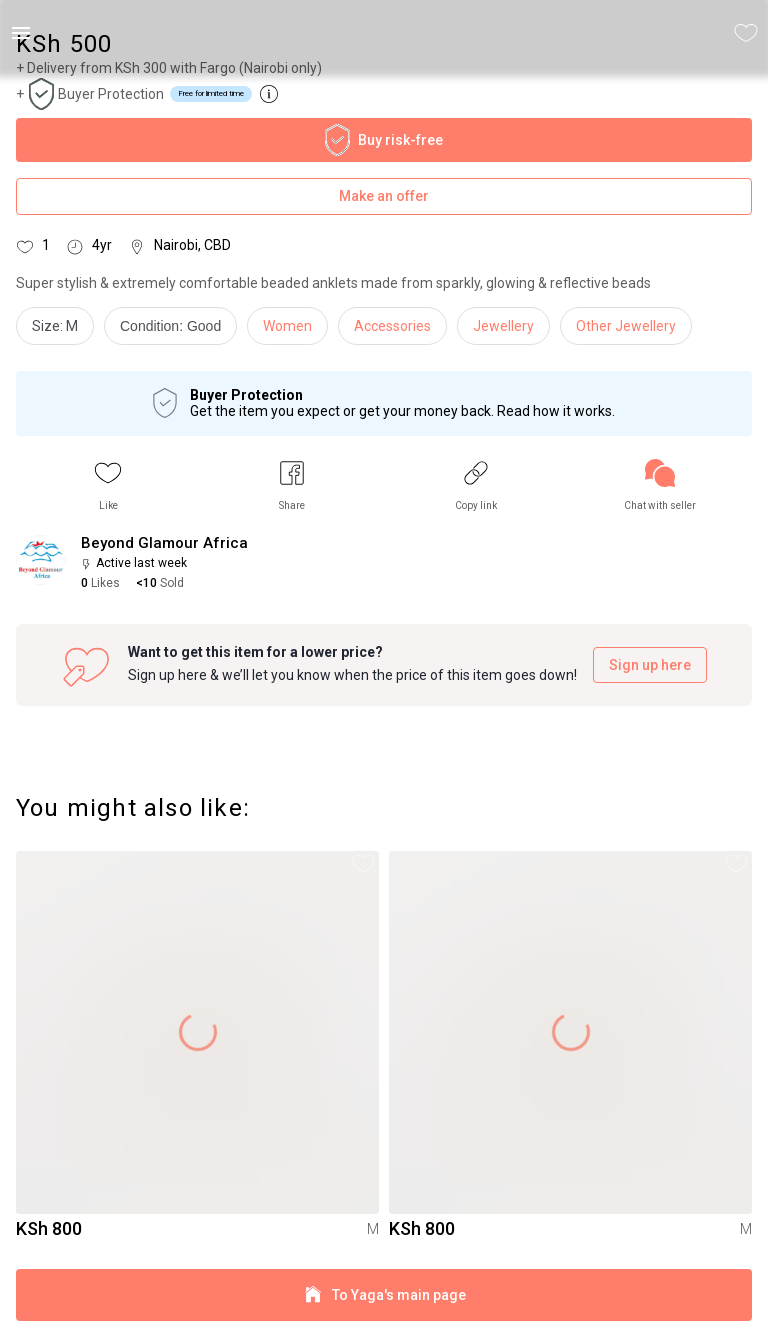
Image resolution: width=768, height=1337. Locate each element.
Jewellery (503, 326)
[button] (108, 485)
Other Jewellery (626, 326)
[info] (175, 331)
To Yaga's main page (384, 1295)
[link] (660, 485)
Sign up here (650, 665)
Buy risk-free (384, 140)
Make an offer (384, 196)
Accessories (392, 326)
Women (287, 326)
